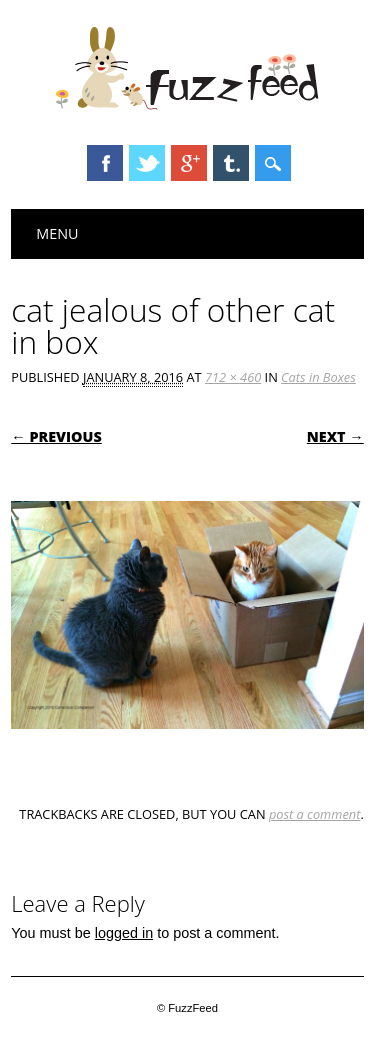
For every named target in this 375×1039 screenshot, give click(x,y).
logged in (124, 933)
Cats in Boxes (318, 377)
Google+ (189, 163)
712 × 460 (233, 377)
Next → (335, 436)
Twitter (147, 163)
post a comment (315, 814)
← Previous (56, 436)
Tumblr (231, 163)
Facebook (105, 163)
